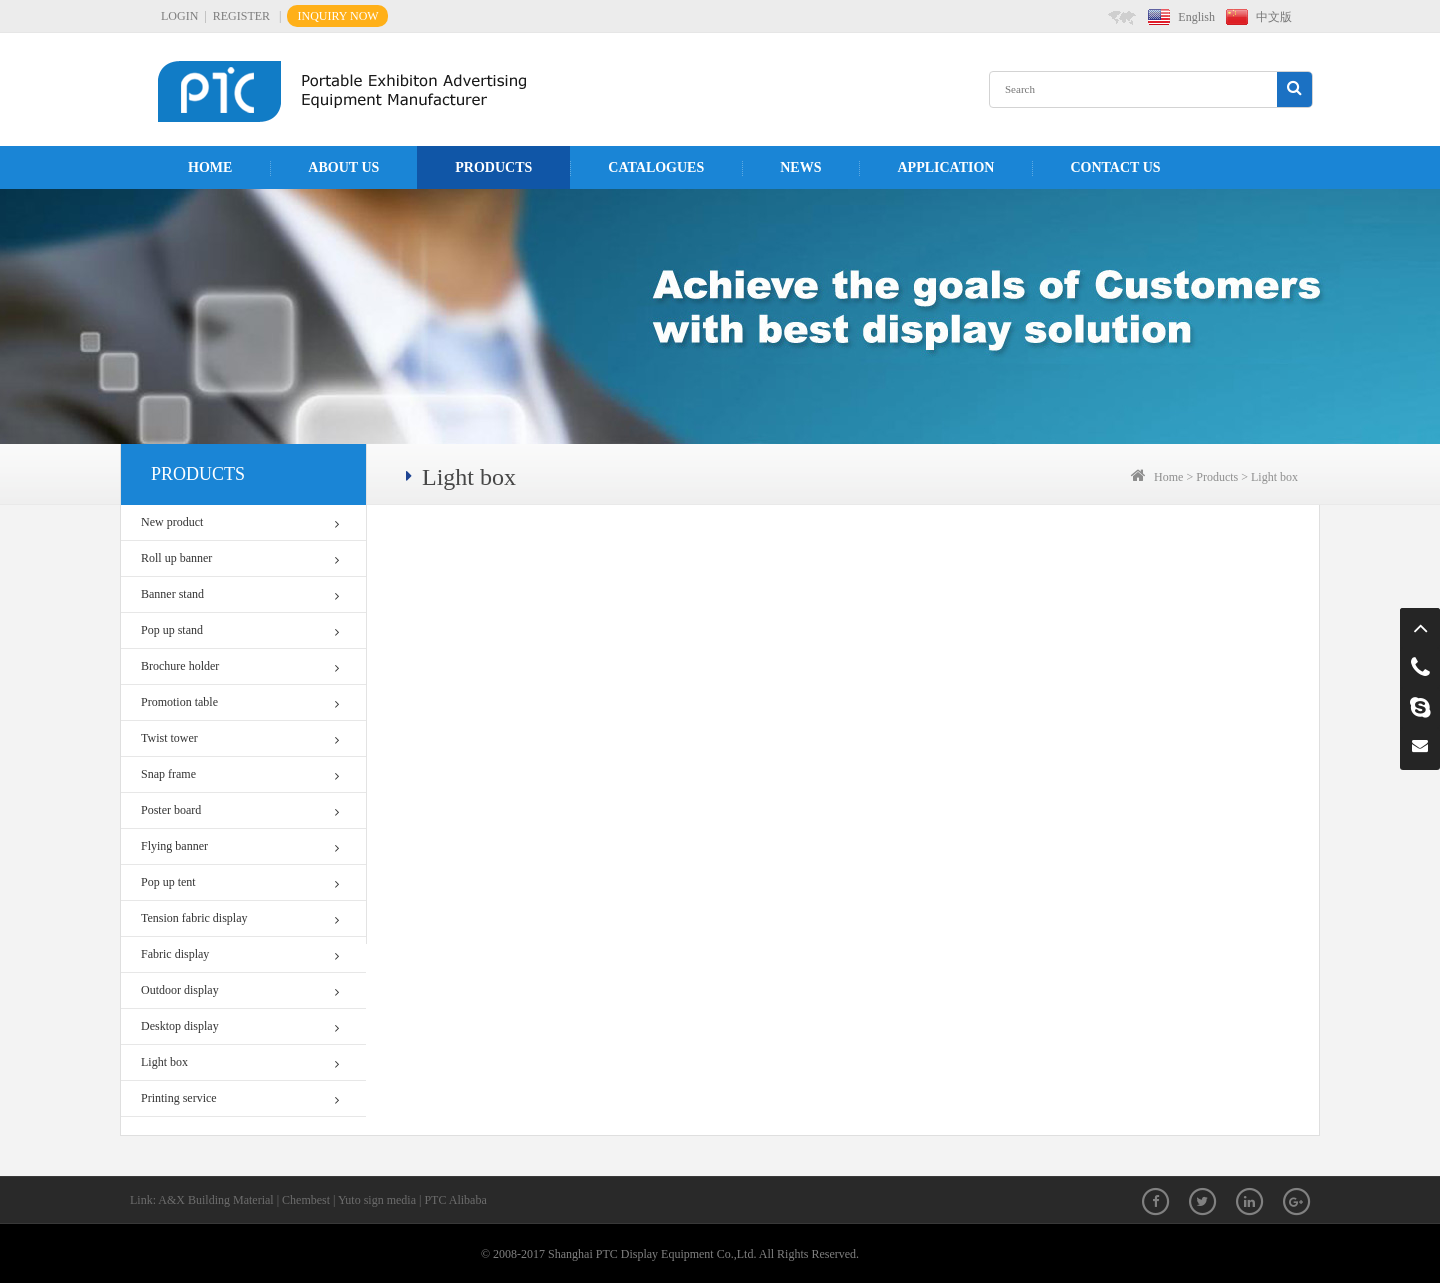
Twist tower (240, 738)
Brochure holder (240, 666)
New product (240, 522)
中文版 (1274, 17)
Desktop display (240, 1026)
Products (493, 167)
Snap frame (240, 774)
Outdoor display (240, 990)
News (800, 167)
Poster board (240, 810)
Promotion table (240, 702)
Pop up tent (240, 882)
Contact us (1115, 167)
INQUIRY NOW (337, 16)
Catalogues (656, 167)
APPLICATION (945, 167)
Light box (240, 1062)
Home (210, 167)
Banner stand (240, 594)
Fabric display (240, 954)
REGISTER (241, 16)
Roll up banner (240, 558)
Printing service (240, 1098)
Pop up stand (240, 630)
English (1196, 17)
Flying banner (240, 846)
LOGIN (179, 16)
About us (343, 167)
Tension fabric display (240, 918)
